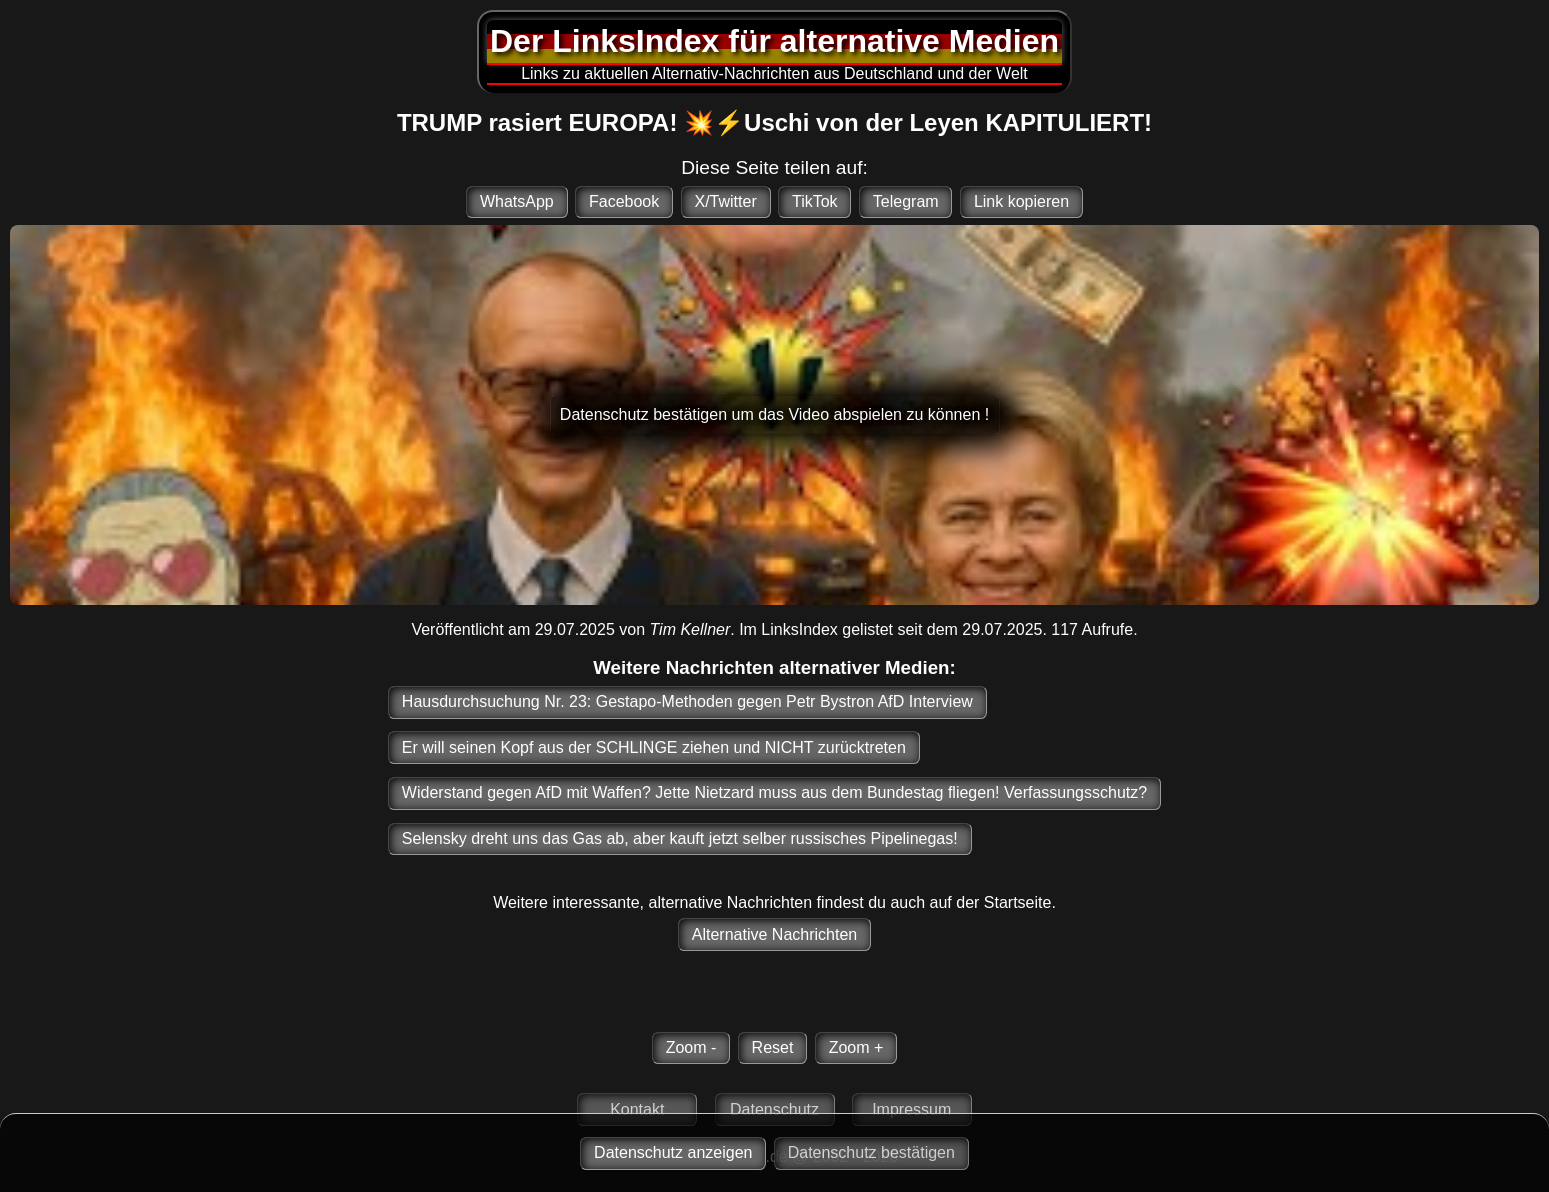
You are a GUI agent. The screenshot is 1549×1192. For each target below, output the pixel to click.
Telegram (906, 201)
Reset (773, 1047)
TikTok (815, 201)
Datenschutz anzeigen (673, 1152)
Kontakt (637, 1109)
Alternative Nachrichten (774, 934)
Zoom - (691, 1047)
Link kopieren (1021, 201)
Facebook (624, 201)
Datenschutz (774, 1109)
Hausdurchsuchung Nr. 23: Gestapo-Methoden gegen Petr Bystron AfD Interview (687, 701)
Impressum (911, 1109)
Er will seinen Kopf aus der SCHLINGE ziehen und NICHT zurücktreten (654, 747)
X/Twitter (725, 201)
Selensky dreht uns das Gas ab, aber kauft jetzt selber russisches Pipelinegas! (680, 838)
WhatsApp (517, 201)
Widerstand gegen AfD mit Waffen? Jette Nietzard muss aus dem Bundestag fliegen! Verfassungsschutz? (774, 792)
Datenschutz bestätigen (871, 1152)
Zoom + (856, 1047)
